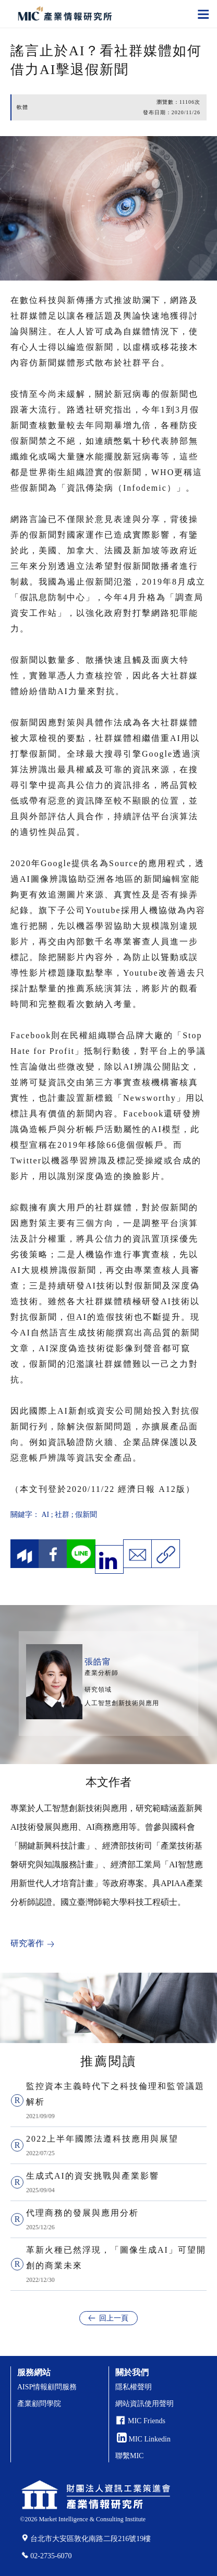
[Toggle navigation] (203, 14)
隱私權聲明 (133, 2387)
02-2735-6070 (50, 2556)
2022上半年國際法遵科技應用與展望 (102, 2138)
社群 (62, 1514)
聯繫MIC (129, 2456)
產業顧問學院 (39, 2404)
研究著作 (27, 1943)
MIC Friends (146, 2421)
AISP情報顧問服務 (47, 2387)
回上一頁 (113, 2318)
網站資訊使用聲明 (144, 2404)
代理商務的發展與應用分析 (82, 2212)
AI (46, 1514)
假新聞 (86, 1514)
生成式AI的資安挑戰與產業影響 (92, 2175)
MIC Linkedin (144, 2439)
